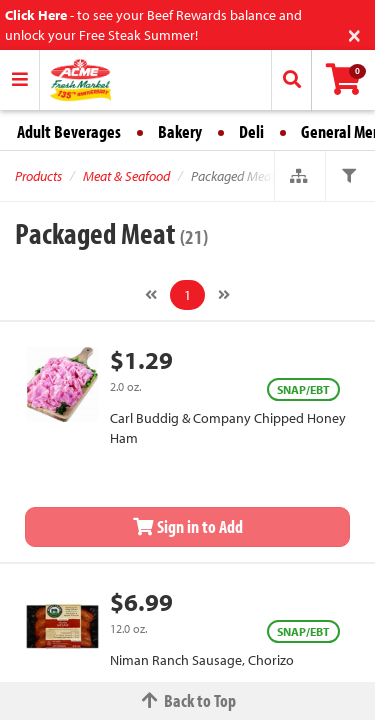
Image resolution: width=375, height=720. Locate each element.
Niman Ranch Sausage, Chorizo (202, 660)
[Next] (224, 295)
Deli (251, 131)
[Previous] (151, 295)
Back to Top (188, 700)
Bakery (180, 131)
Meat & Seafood (126, 176)
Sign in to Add (188, 526)
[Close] (354, 33)
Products (38, 176)
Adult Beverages (69, 131)
